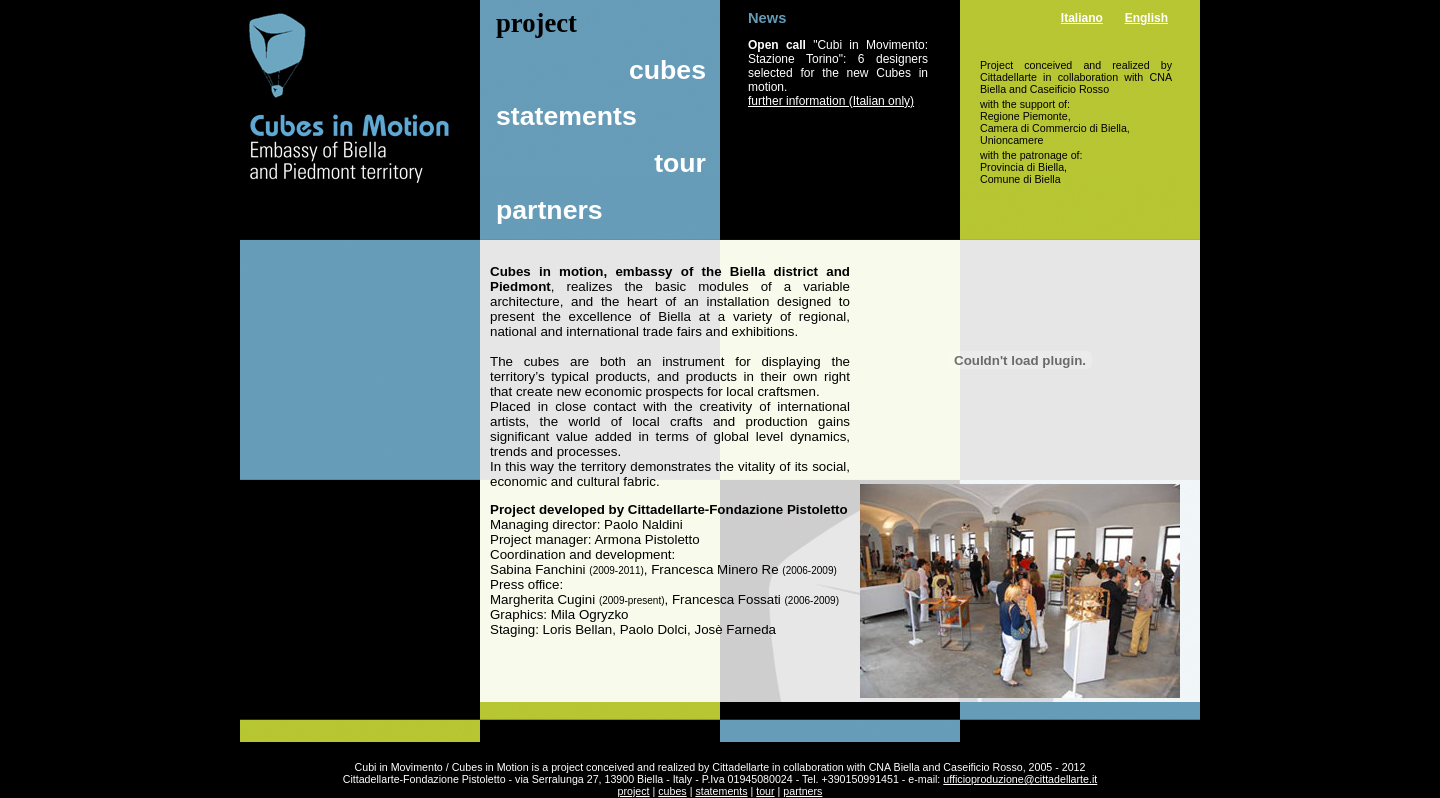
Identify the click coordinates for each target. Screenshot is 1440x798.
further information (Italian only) (831, 101)
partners (549, 210)
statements (566, 116)
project (634, 791)
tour (680, 163)
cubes (667, 70)
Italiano (1082, 18)
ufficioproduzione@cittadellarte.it (1020, 779)
